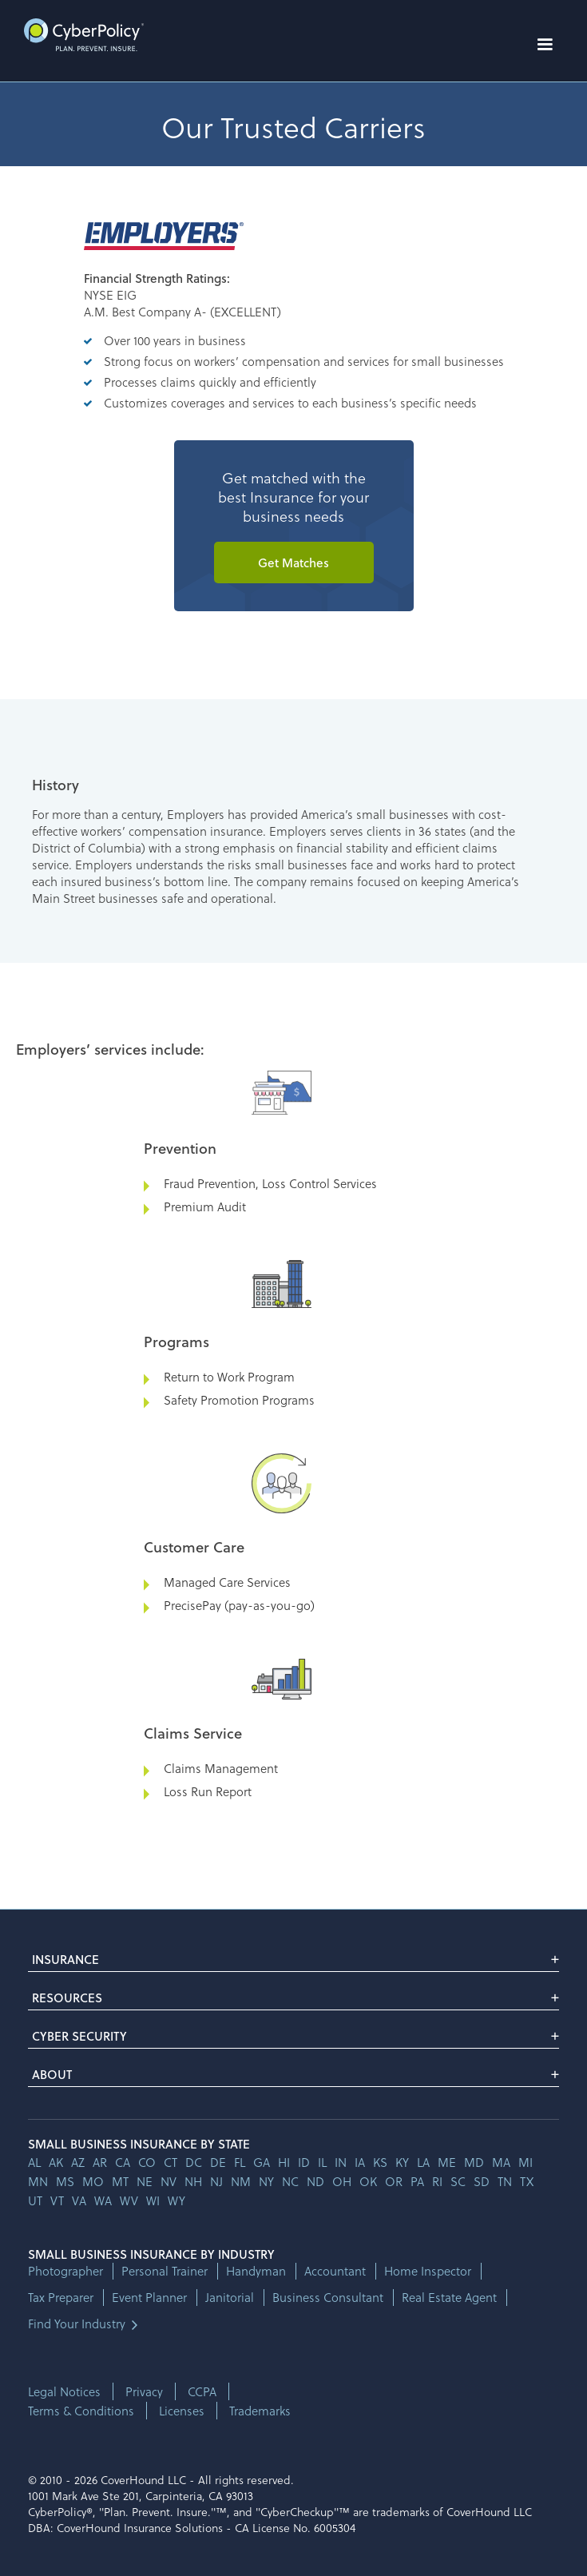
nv (168, 2181)
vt (57, 2200)
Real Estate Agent (449, 2297)
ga (261, 2162)
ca (122, 2162)
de (218, 2162)
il (322, 2162)
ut (35, 2200)
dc (193, 2162)
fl (239, 2162)
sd (482, 2181)
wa (103, 2200)
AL (34, 2162)
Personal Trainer (164, 2271)
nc (290, 2181)
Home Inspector (427, 2271)
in (341, 2162)
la (423, 2162)
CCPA (202, 2391)
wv (129, 2200)
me (447, 2162)
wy (176, 2200)
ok (368, 2181)
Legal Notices (64, 2391)
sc (458, 2181)
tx (526, 2181)
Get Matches (293, 562)
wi (153, 2200)
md (474, 2162)
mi (525, 2162)
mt (120, 2181)
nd (315, 2181)
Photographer (65, 2271)
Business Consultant (327, 2297)
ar (100, 2162)
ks (380, 2162)
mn (38, 2181)
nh (193, 2181)
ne (145, 2181)
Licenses (181, 2410)
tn (505, 2181)
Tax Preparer (60, 2297)
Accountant (335, 2271)
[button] (544, 44)
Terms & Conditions (81, 2410)
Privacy (144, 2391)
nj (216, 2181)
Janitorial (229, 2297)
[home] (80, 34)
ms (65, 2181)
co (147, 2162)
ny (266, 2181)
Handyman (256, 2271)
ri (437, 2181)
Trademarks (260, 2410)
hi (284, 2162)
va (79, 2200)
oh (341, 2181)
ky (402, 2162)
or (394, 2181)
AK (56, 2162)
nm (241, 2181)
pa (417, 2181)
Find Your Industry (76, 2324)
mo (93, 2181)
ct (170, 2162)
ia (360, 2162)
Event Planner (149, 2297)
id (304, 2162)
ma (501, 2162)
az (78, 2162)
